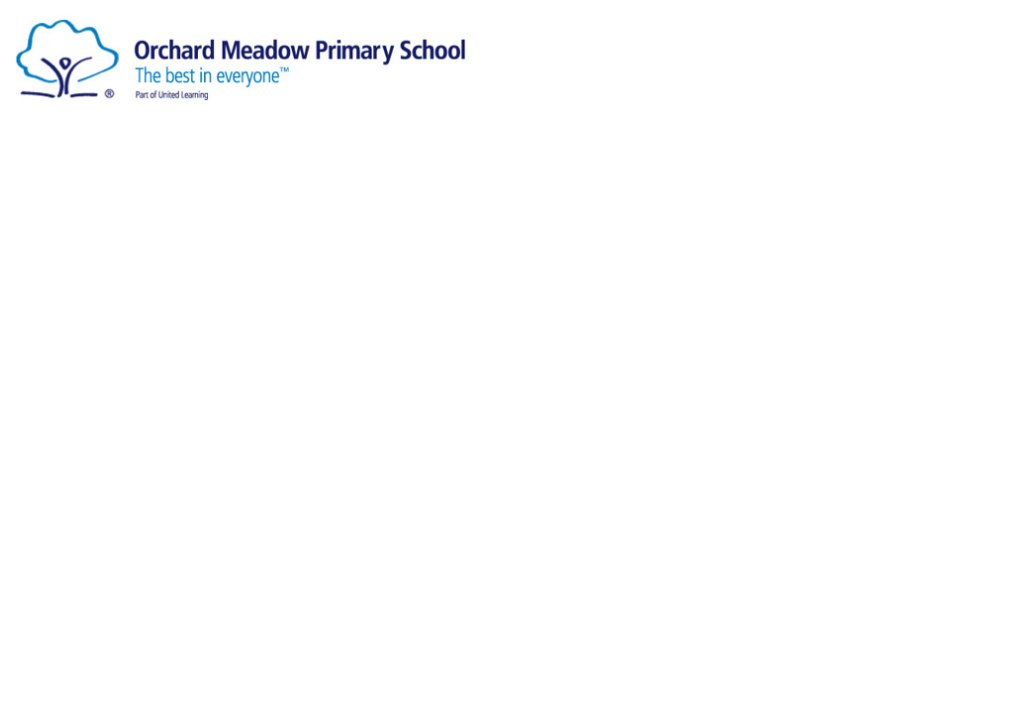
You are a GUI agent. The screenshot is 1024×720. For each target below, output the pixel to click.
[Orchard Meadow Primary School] (242, 56)
